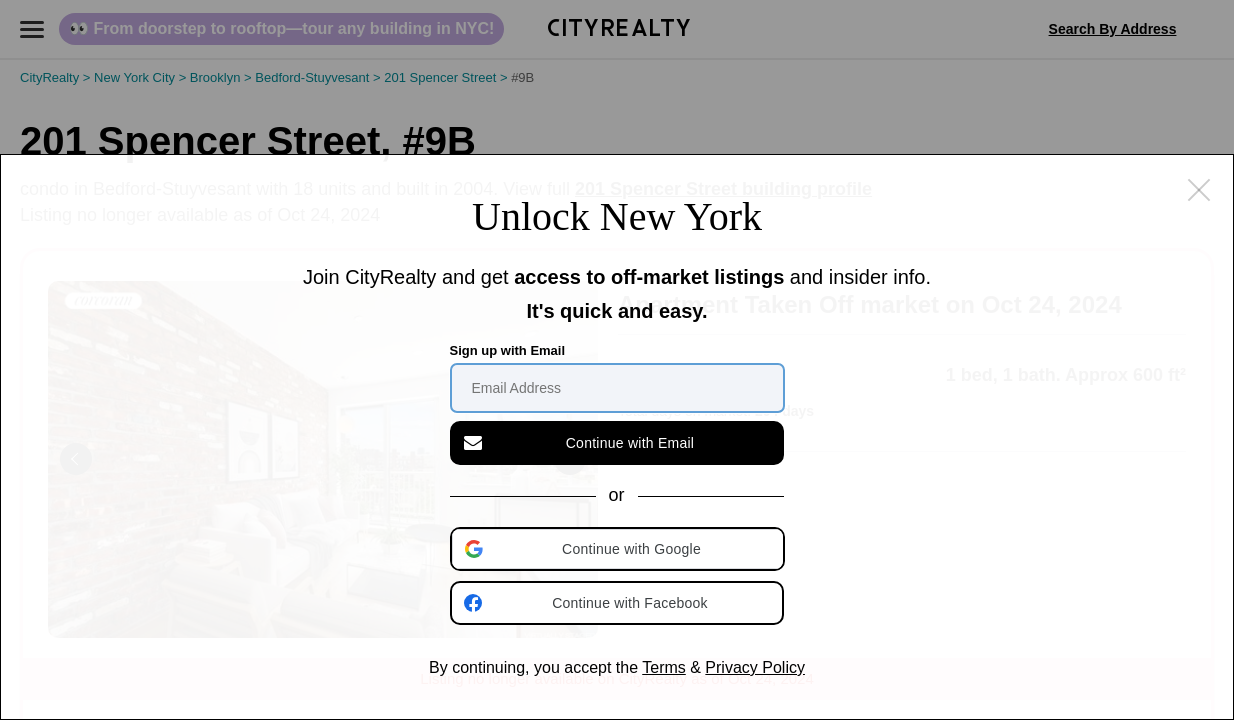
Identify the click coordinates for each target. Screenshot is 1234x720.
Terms (664, 667)
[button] (619, 549)
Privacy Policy (755, 667)
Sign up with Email (508, 350)
